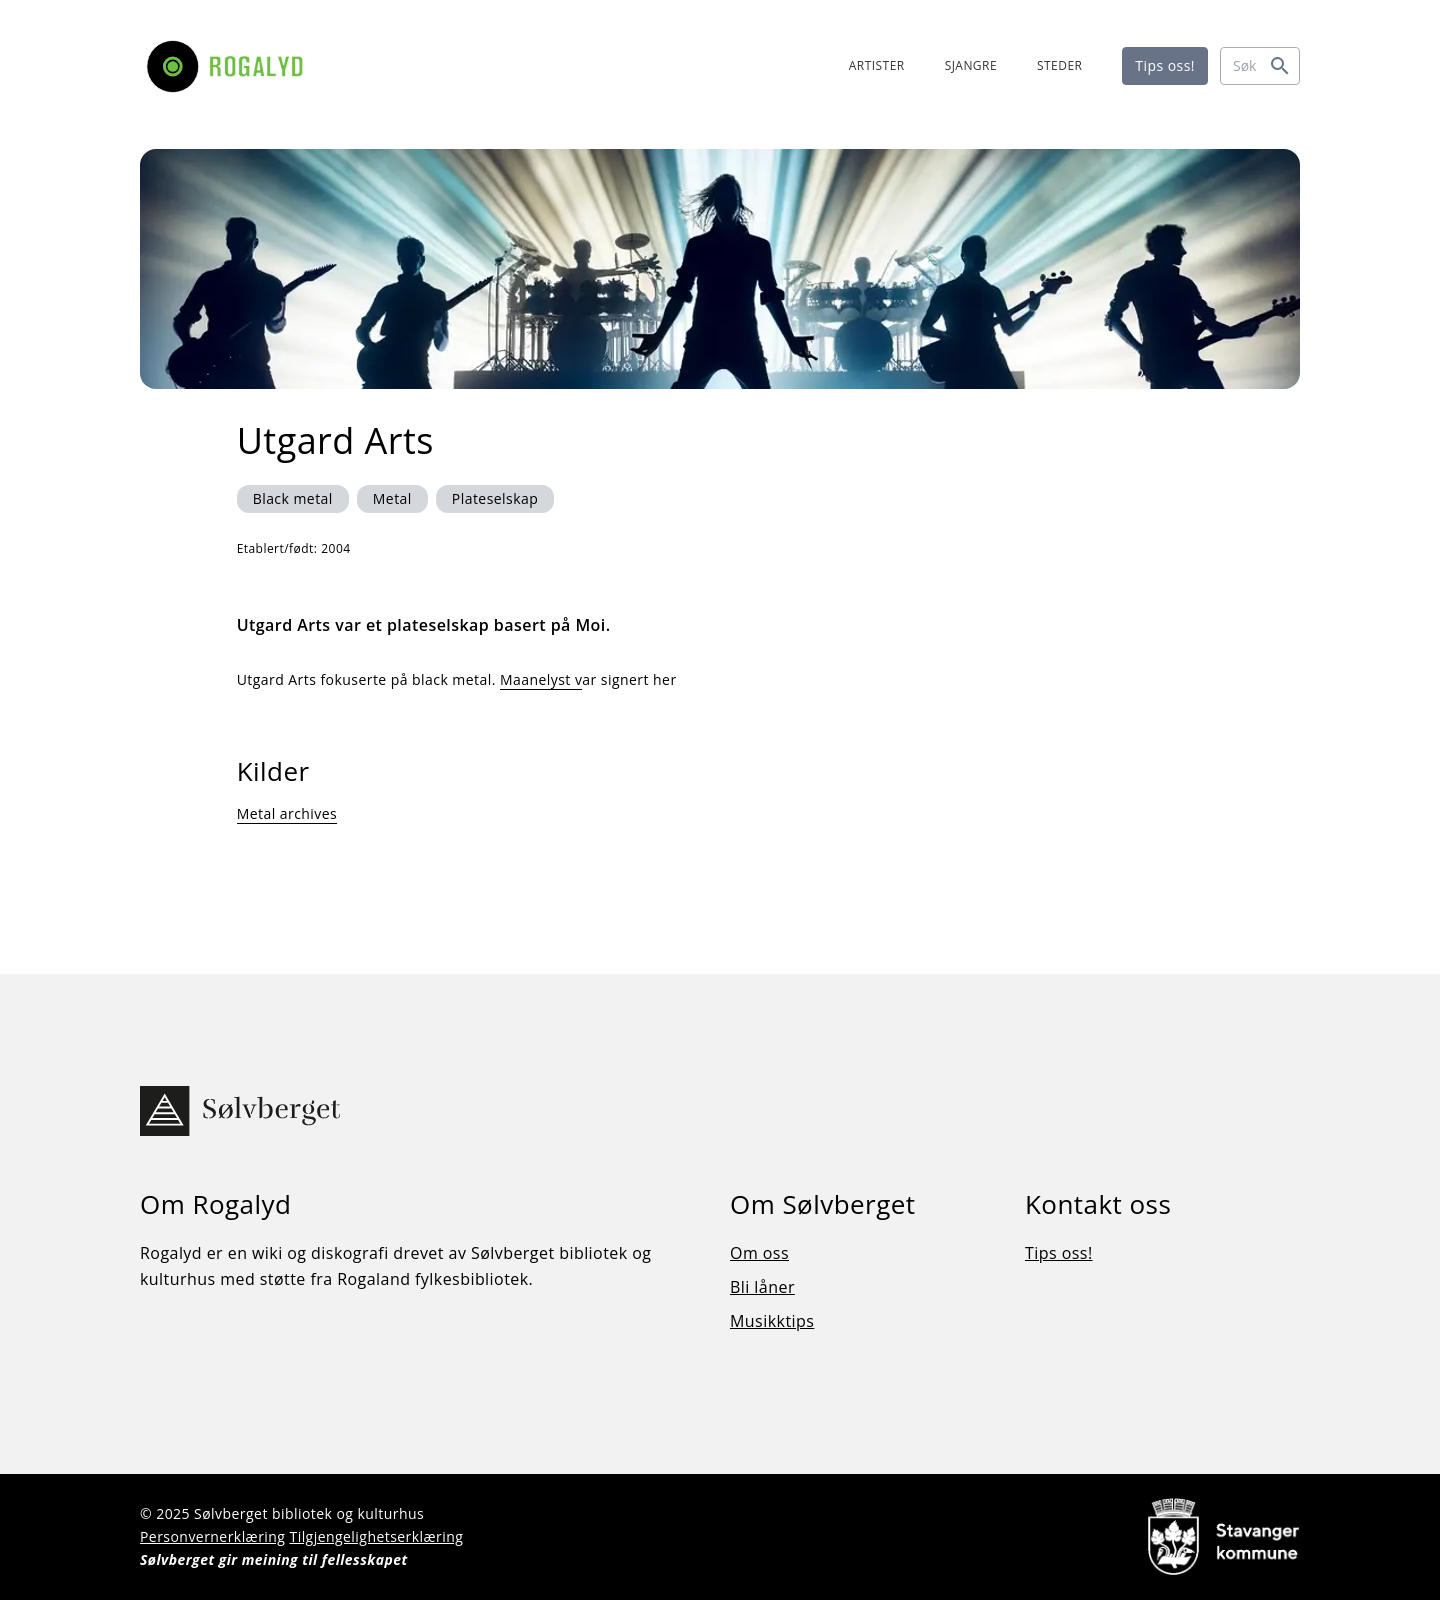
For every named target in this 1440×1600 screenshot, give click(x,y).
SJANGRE (971, 65)
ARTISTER (877, 65)
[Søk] (1260, 66)
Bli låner (762, 1287)
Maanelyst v (541, 679)
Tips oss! (1165, 65)
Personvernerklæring (212, 1536)
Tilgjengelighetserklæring (376, 1536)
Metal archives (287, 813)
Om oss (759, 1253)
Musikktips (772, 1321)
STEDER (1059, 65)
